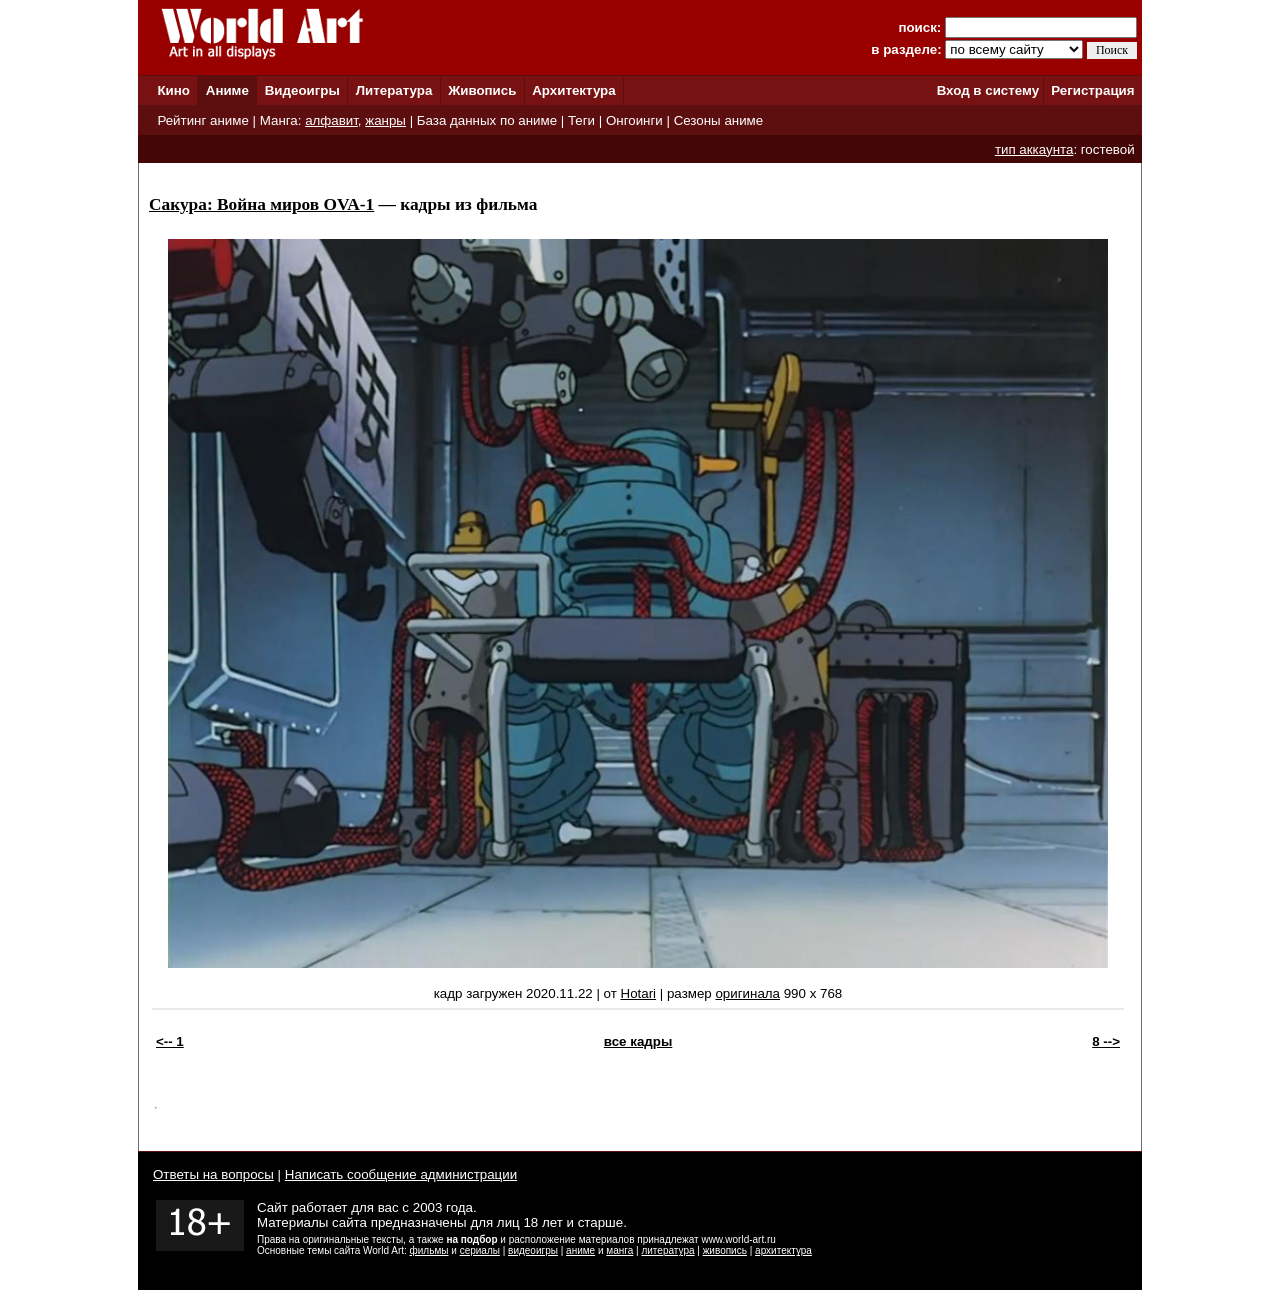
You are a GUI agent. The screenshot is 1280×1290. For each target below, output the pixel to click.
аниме (580, 1250)
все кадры (638, 1041)
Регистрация (1092, 90)
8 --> (1106, 1041)
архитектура (783, 1250)
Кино (173, 90)
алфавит (331, 120)
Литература (394, 90)
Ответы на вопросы (213, 1174)
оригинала (747, 993)
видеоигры (533, 1250)
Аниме (227, 90)
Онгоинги (634, 120)
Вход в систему (988, 90)
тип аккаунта (1034, 149)
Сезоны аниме (719, 120)
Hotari (639, 993)
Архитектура (573, 90)
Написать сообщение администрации (401, 1174)
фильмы (429, 1250)
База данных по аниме (487, 120)
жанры (385, 120)
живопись (725, 1250)
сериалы (480, 1250)
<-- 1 (170, 1041)
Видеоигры (302, 90)
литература (667, 1250)
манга (619, 1250)
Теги (581, 120)
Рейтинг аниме (202, 120)
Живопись (482, 90)
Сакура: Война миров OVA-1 (261, 204)
